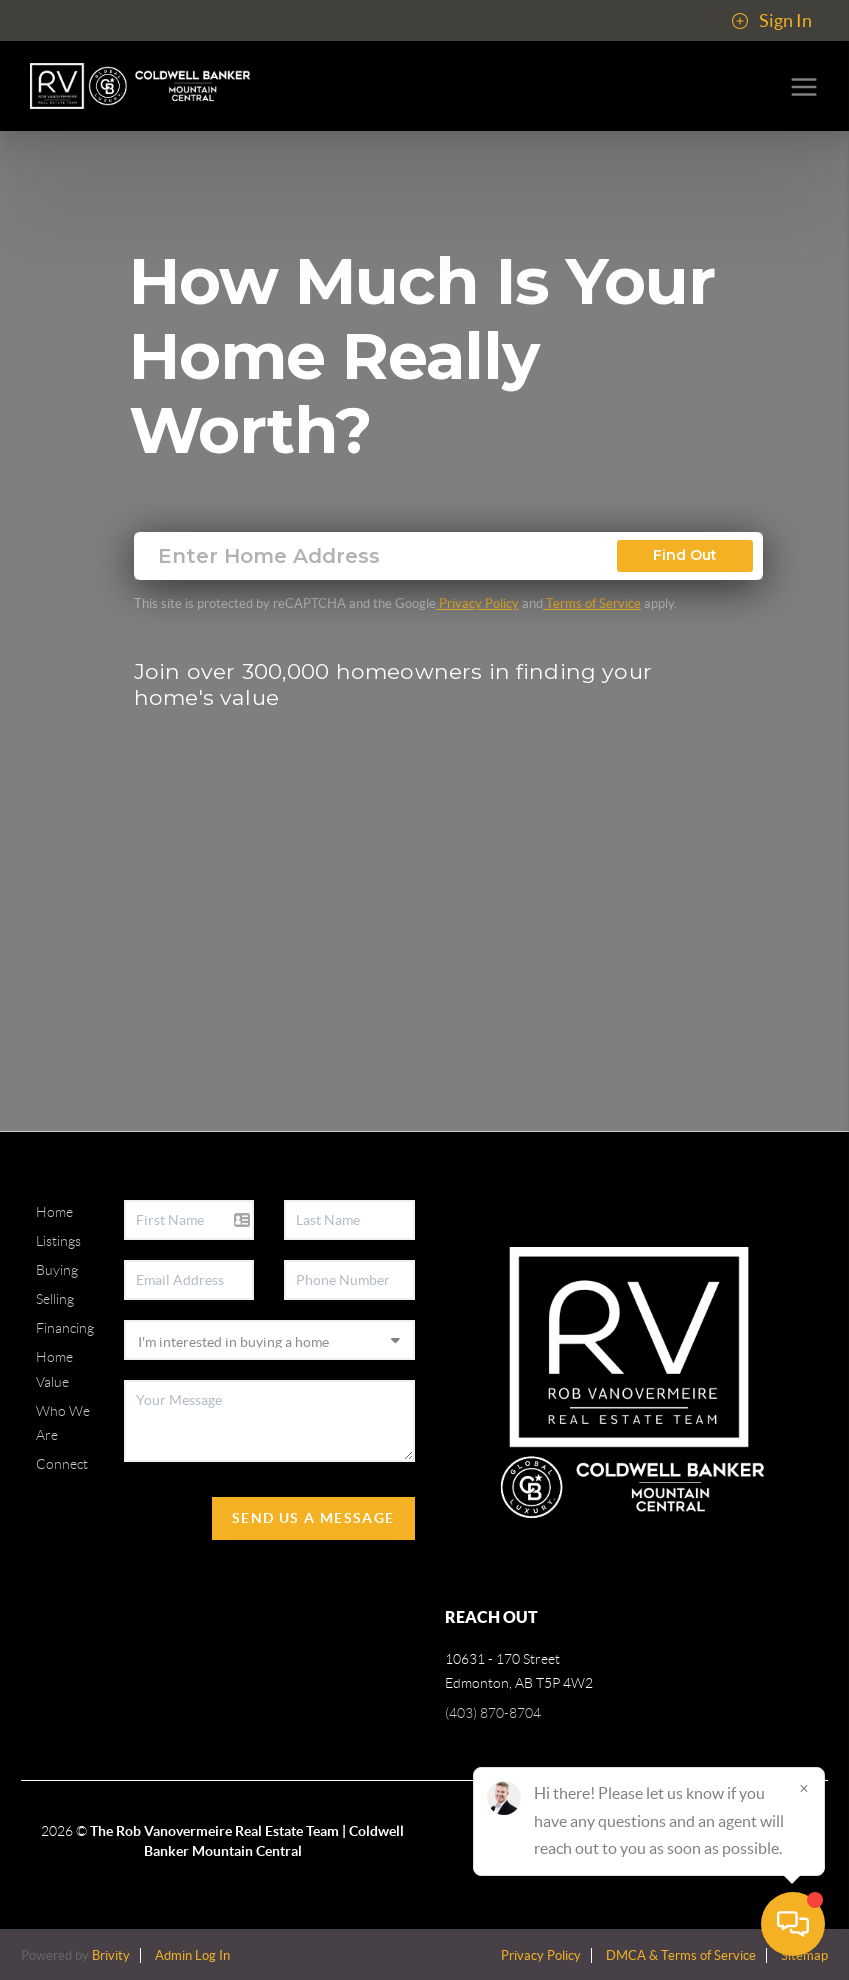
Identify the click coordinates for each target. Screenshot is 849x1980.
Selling (55, 1299)
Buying (57, 1270)
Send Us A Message (313, 1518)
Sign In (771, 21)
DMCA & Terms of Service (681, 1955)
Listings (58, 1241)
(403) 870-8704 (493, 1713)
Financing (65, 1328)
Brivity (111, 1955)
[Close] (804, 1788)
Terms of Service (592, 603)
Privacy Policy (477, 603)
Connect (62, 1464)
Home (54, 1212)
